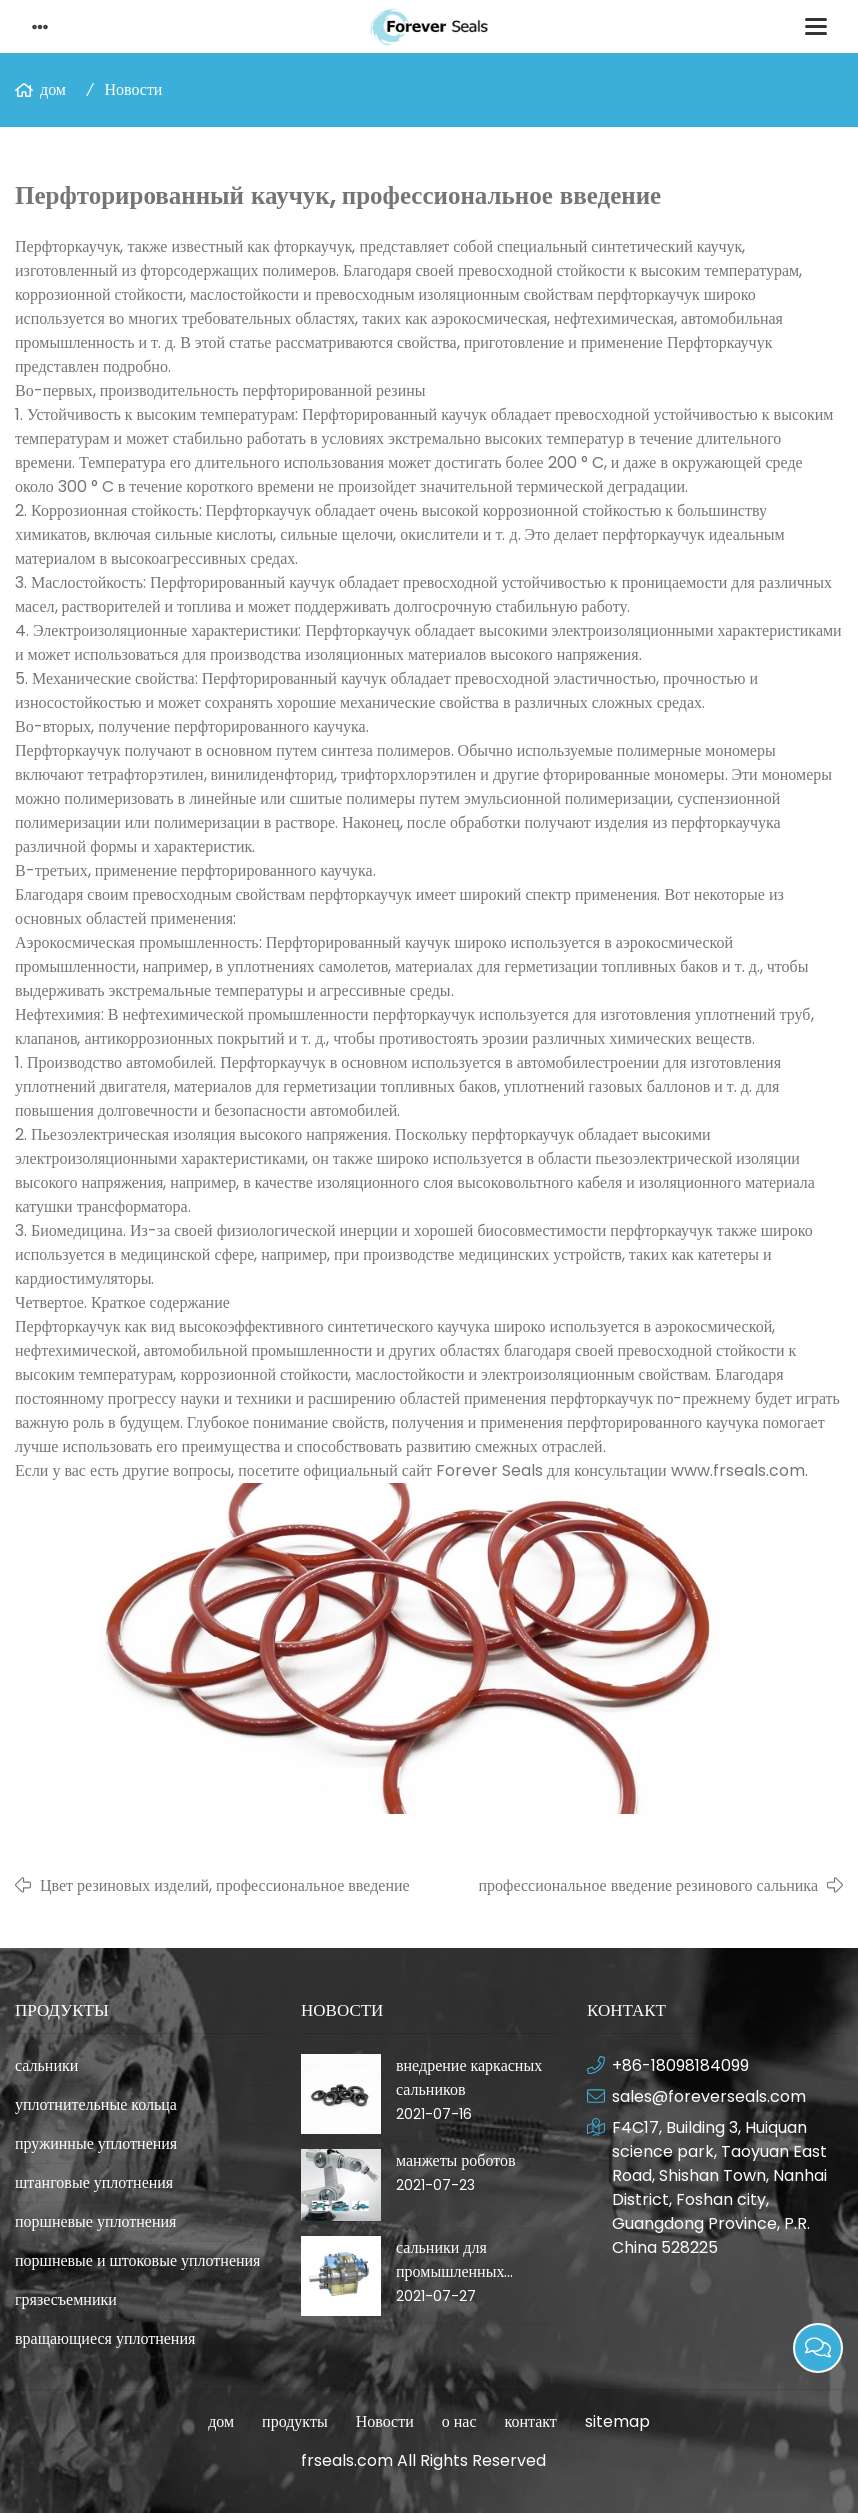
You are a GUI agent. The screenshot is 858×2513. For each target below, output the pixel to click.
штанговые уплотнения (94, 2182)
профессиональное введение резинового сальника (648, 1885)
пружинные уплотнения (96, 2143)
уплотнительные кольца (96, 2104)
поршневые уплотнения (95, 2221)
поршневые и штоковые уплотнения (137, 2260)
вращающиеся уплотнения (105, 2338)
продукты (295, 2421)
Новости (133, 89)
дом (53, 89)
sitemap (617, 2421)
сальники (46, 2065)
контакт (530, 2421)
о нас (459, 2421)
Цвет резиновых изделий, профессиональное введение (225, 1885)
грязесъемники (66, 2299)
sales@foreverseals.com (709, 2096)
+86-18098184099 (680, 2065)
